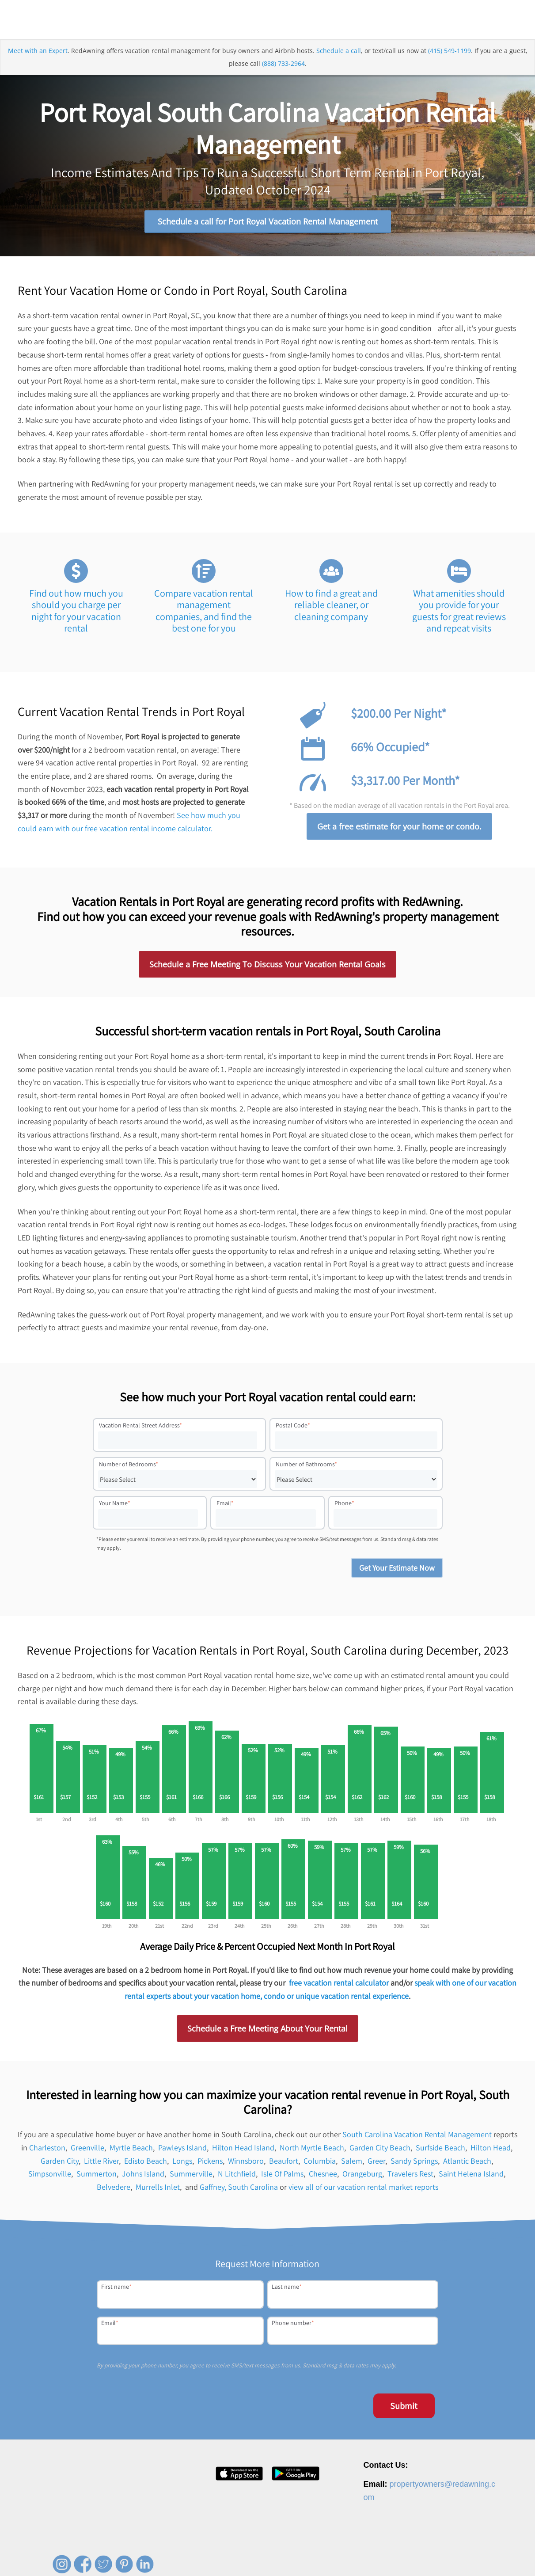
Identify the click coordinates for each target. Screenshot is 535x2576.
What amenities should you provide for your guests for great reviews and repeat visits (459, 613)
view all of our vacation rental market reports (363, 2190)
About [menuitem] (288, 2555)
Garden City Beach (379, 2151)
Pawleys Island (182, 2151)
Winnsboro (246, 2164)
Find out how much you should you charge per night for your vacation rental (76, 613)
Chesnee (323, 2177)
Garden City (60, 2164)
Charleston (47, 2151)
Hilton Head (490, 2151)
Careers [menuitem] (314, 2555)
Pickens (210, 2164)
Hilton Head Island (243, 2151)
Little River (101, 2164)
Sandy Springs (414, 2164)
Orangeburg (362, 2177)
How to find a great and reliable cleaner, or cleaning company (331, 608)
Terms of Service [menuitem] (448, 2555)
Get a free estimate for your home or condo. (399, 830)
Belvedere (113, 2190)
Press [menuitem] (340, 2555)
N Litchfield (237, 2177)
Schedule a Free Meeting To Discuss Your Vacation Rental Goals (267, 968)
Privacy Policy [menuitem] (401, 2555)
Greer (376, 2164)
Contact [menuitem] (366, 2555)
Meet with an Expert (38, 63)
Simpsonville (49, 2177)
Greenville (87, 2151)
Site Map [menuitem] (489, 2555)
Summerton (96, 2177)
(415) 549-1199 (449, 63)
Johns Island (143, 2177)
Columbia (320, 2164)
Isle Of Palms (282, 2177)
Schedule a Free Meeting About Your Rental (267, 2031)
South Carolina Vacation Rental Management (417, 2138)
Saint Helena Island (471, 2177)
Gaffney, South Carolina (239, 2190)
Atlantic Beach (467, 2164)
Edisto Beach (145, 2164)
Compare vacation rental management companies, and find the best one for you (203, 613)
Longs (182, 2164)
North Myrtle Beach (312, 2151)
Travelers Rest (410, 2177)
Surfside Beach (440, 2151)
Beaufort (283, 2164)
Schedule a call (338, 63)
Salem (351, 2164)
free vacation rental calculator (339, 1986)
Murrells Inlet (158, 2190)
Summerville (191, 2177)
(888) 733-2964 (283, 76)
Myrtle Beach (131, 2151)
